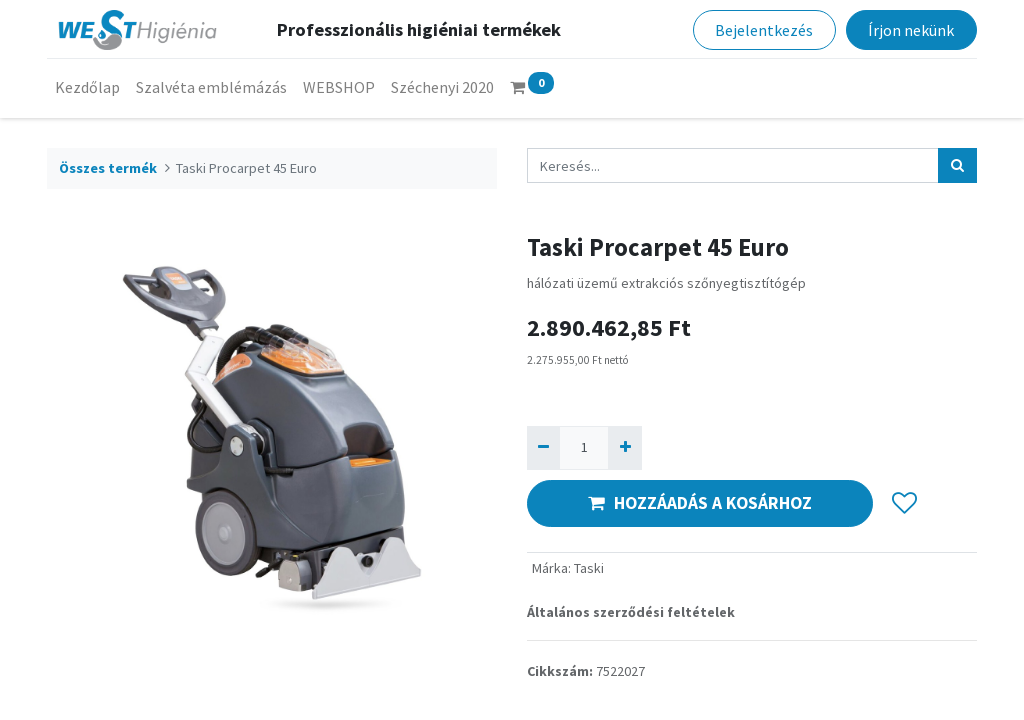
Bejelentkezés (764, 30)
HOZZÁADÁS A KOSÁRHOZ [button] (700, 503)
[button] (904, 503)
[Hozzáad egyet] (624, 447)
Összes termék (108, 168)
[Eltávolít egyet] (543, 447)
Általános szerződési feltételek (631, 612)
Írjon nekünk (911, 30)
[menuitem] (87, 87)
